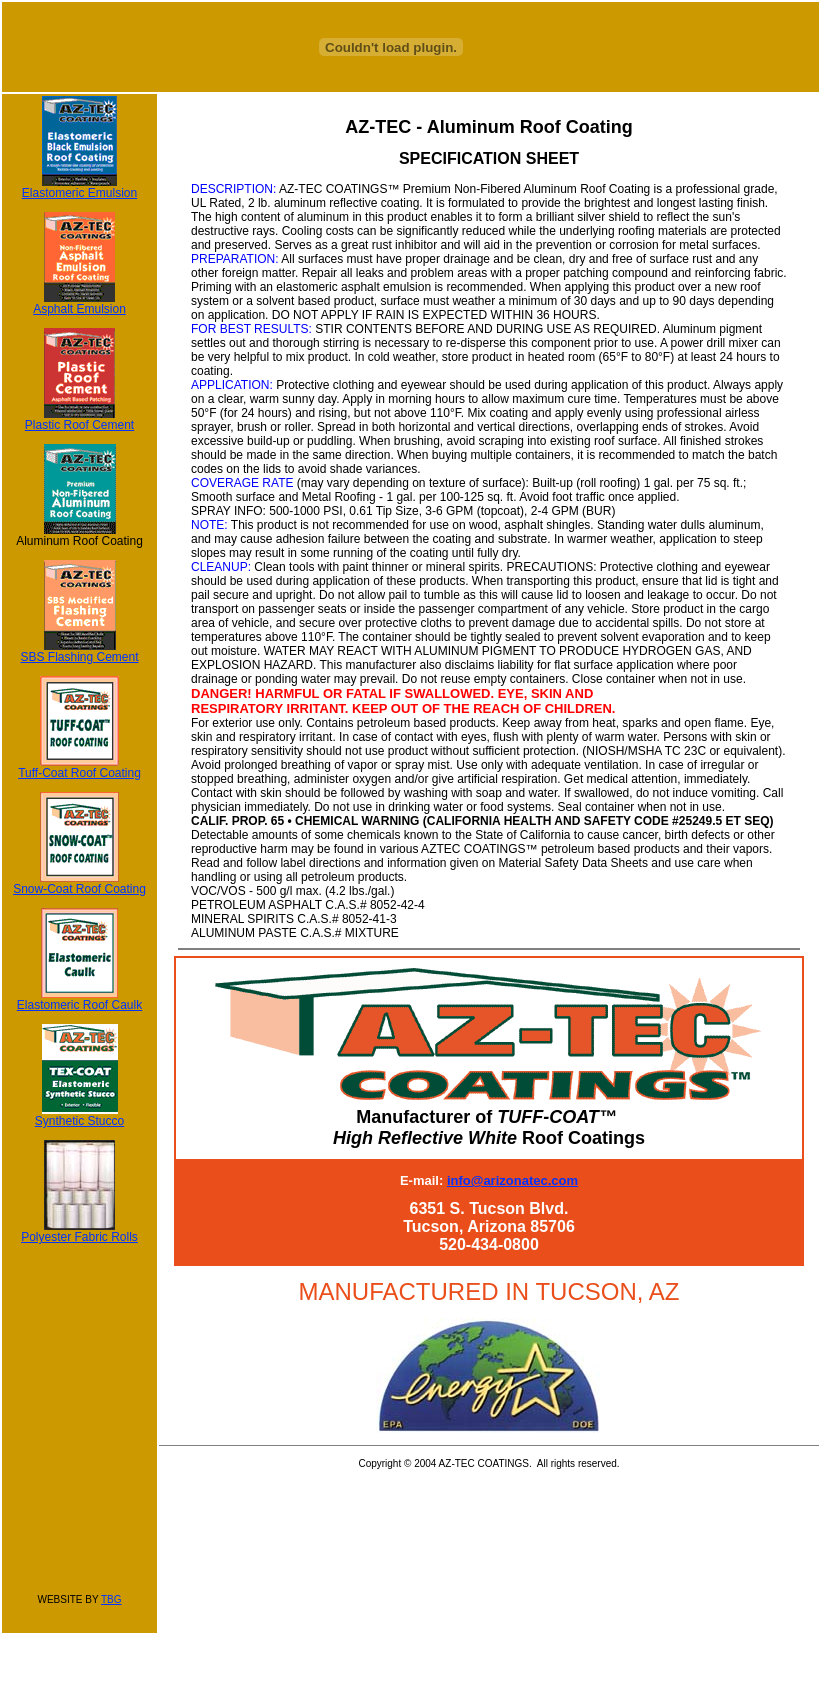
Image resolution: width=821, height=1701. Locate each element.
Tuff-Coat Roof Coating (79, 767)
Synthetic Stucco (79, 1115)
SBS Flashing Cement (79, 651)
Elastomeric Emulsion (79, 187)
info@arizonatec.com (512, 1180)
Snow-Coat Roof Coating (79, 883)
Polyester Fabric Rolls (79, 1231)
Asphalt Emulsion (79, 303)
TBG (111, 1599)
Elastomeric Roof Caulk (79, 999)
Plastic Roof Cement (79, 419)
